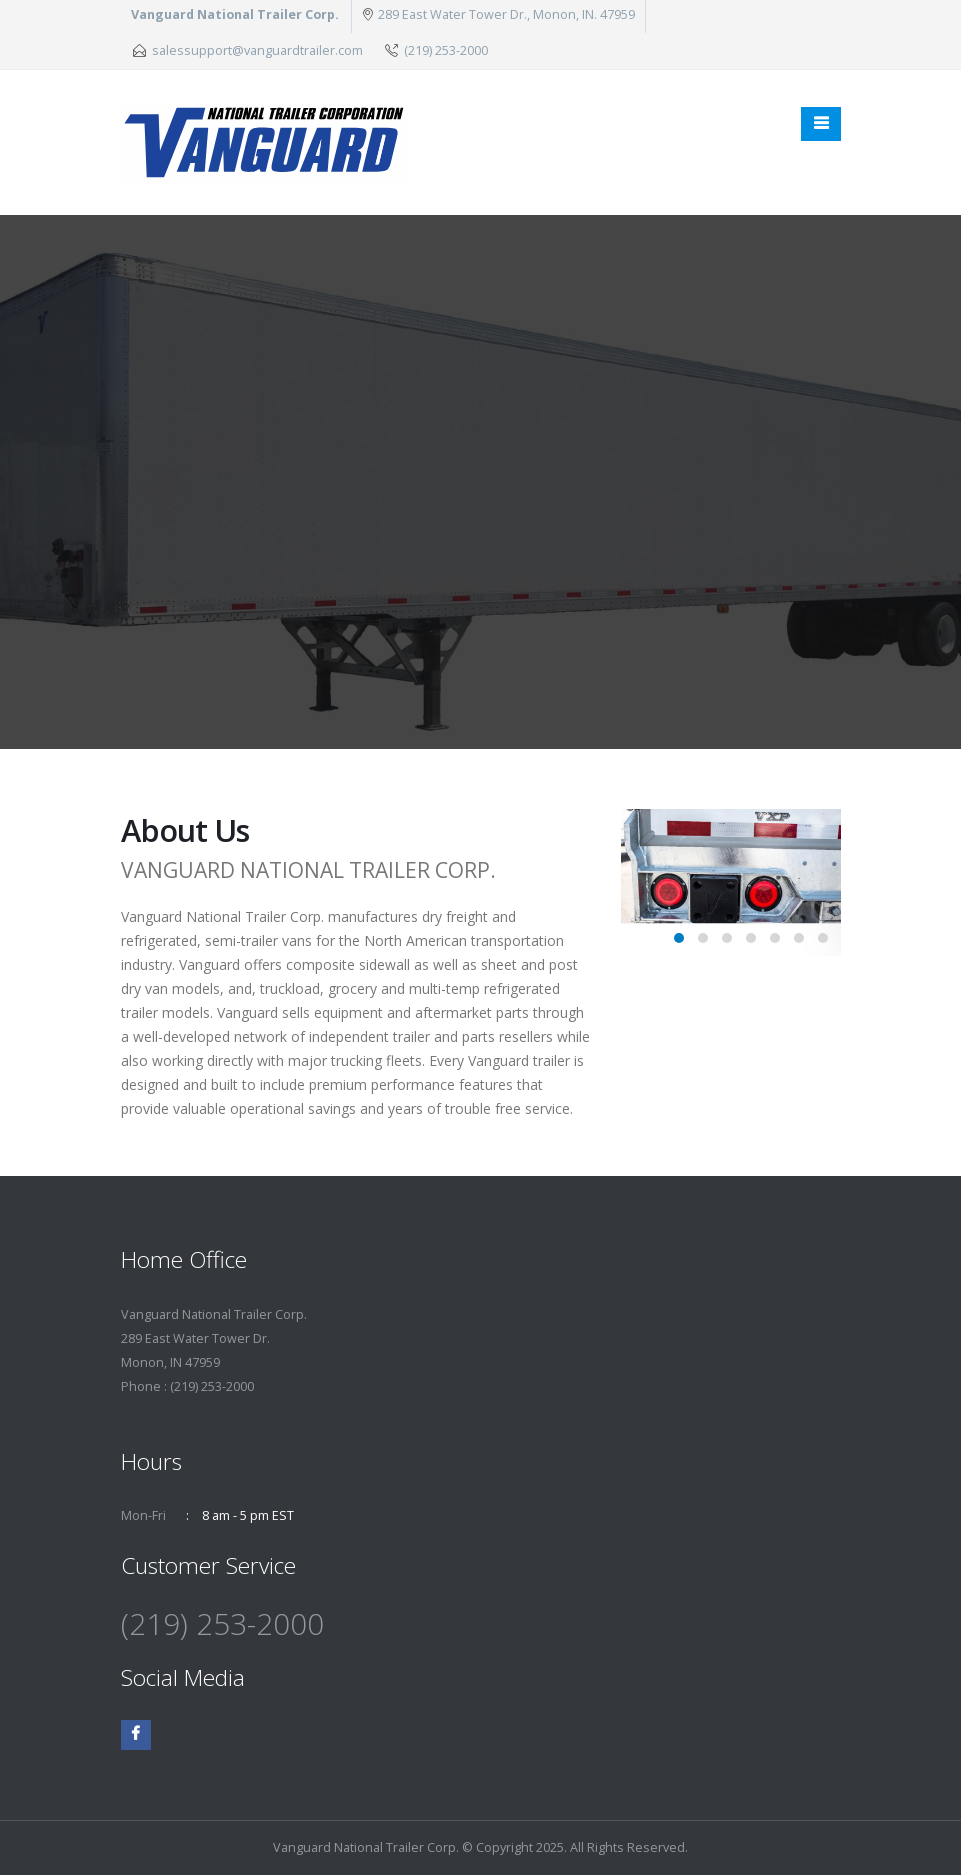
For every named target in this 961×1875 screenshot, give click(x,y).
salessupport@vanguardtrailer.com (257, 50)
